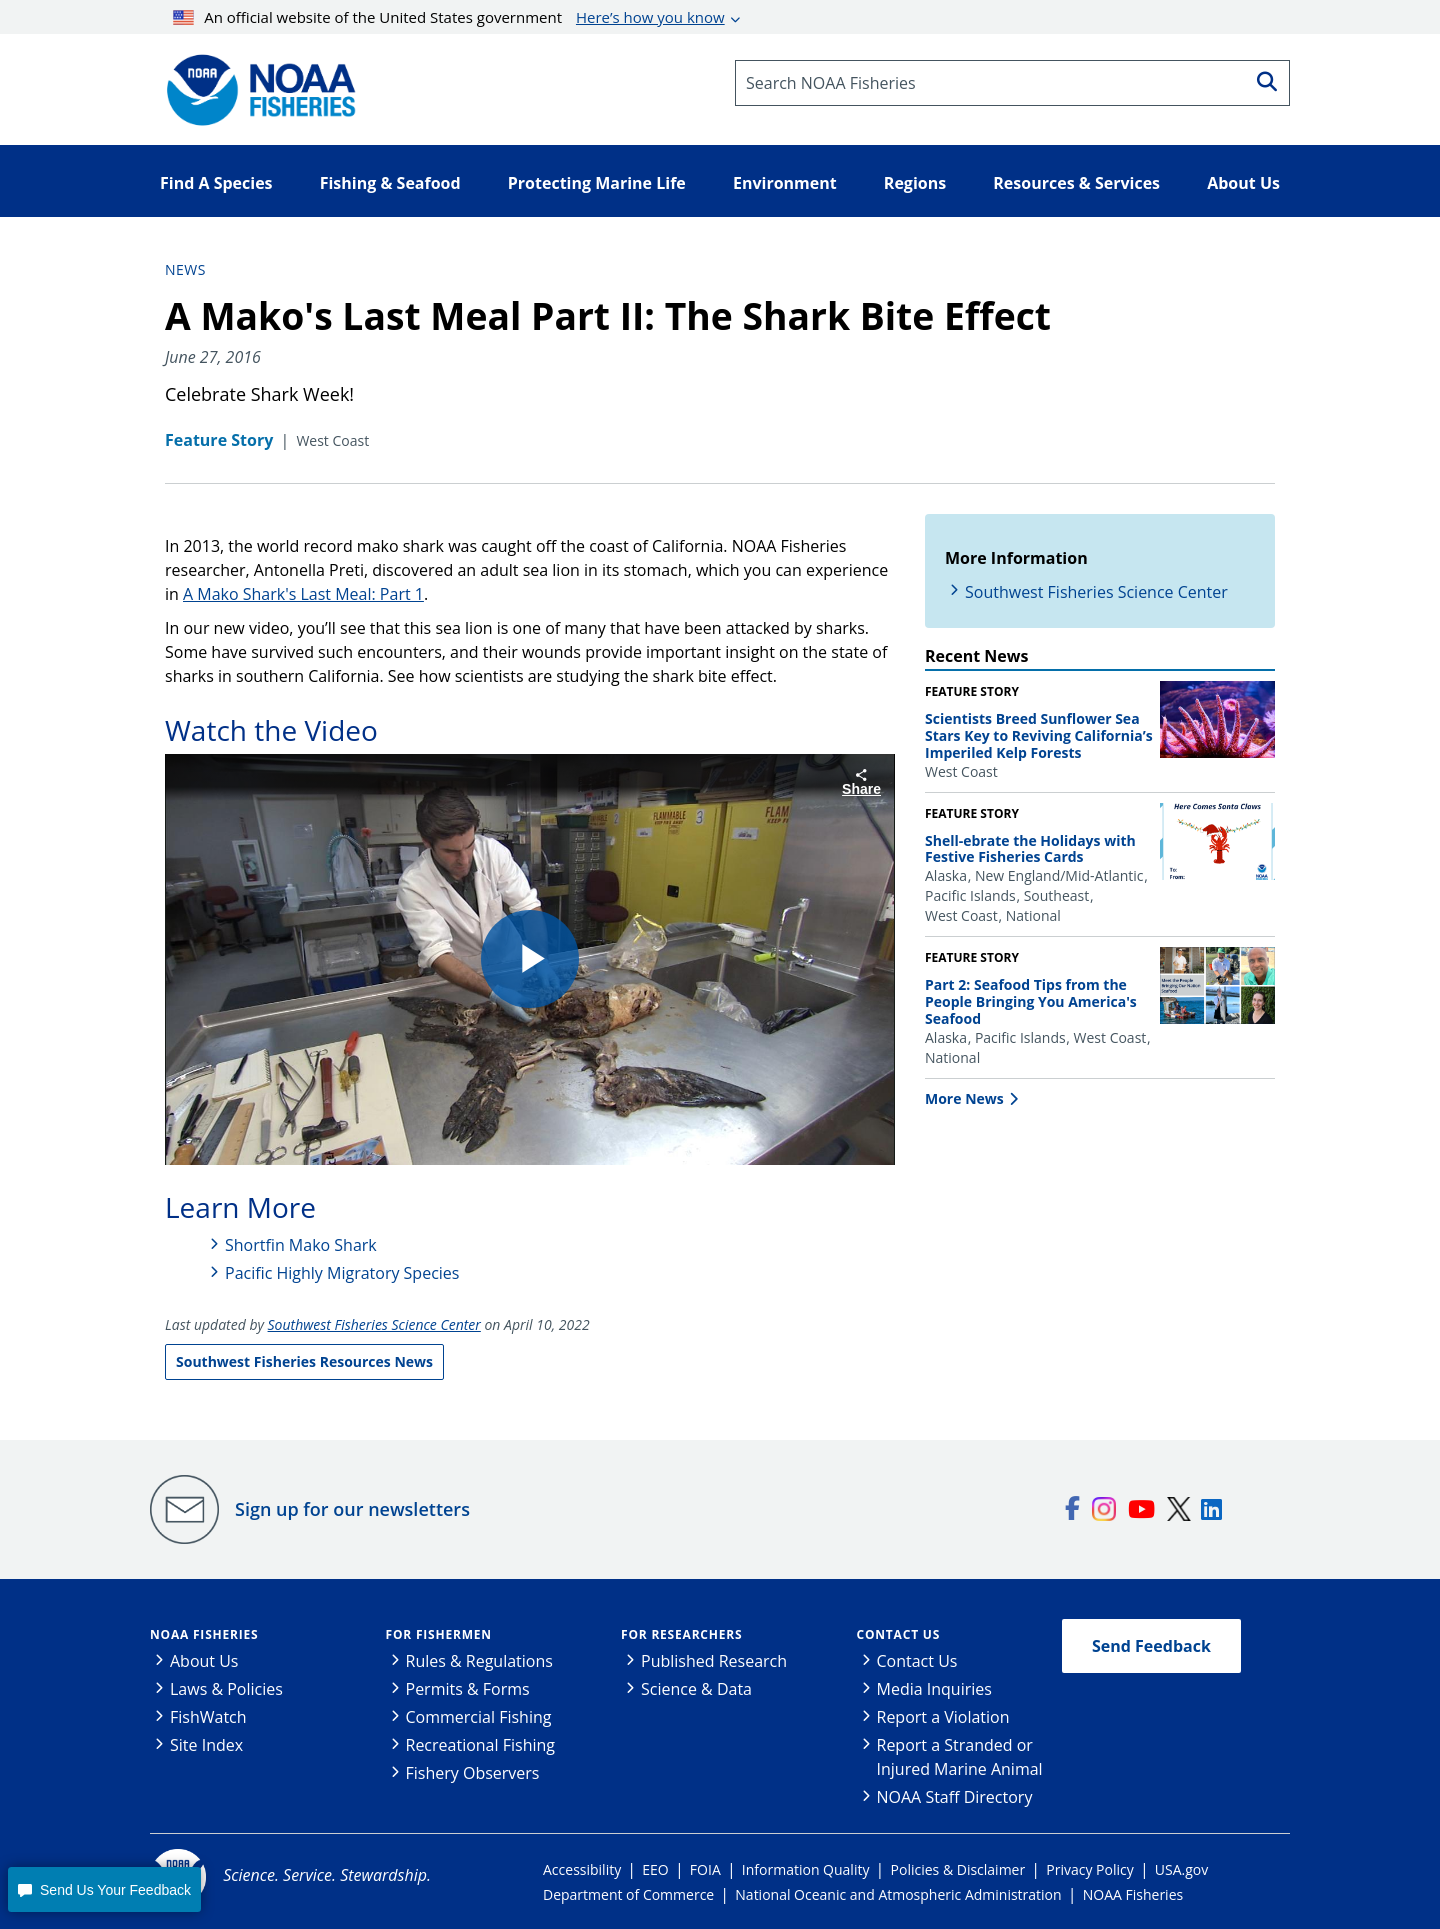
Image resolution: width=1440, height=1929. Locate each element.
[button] (104, 1889)
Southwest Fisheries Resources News (304, 1361)
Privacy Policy (1089, 1869)
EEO (655, 1869)
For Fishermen (439, 1634)
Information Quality (806, 1869)
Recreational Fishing (480, 1745)
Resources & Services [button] (1076, 183)
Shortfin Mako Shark (301, 1245)
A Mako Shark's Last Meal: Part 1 (303, 594)
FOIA (705, 1869)
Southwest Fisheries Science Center (1096, 592)
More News (964, 1098)
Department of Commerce (628, 1894)
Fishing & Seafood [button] (390, 183)
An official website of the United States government (449, 17)
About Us (204, 1661)
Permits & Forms (468, 1689)
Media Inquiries (934, 1689)
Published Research (714, 1661)
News (185, 269)
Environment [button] (785, 183)
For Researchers (681, 1634)
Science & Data (696, 1689)
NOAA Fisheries (204, 1634)
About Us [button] (1243, 183)
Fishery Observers (473, 1773)
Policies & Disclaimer (958, 1869)
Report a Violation (943, 1717)
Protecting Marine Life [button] (597, 183)
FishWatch (208, 1717)
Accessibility (582, 1869)
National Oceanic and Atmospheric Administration (898, 1894)
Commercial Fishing (479, 1717)
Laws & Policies (226, 1689)
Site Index (206, 1745)
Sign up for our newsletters (352, 1509)
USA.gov (1181, 1869)
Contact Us (899, 1634)
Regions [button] (915, 183)
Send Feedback (1151, 1646)
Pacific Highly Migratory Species (342, 1273)
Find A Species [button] (216, 183)
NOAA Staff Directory (955, 1797)
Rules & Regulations (479, 1661)
